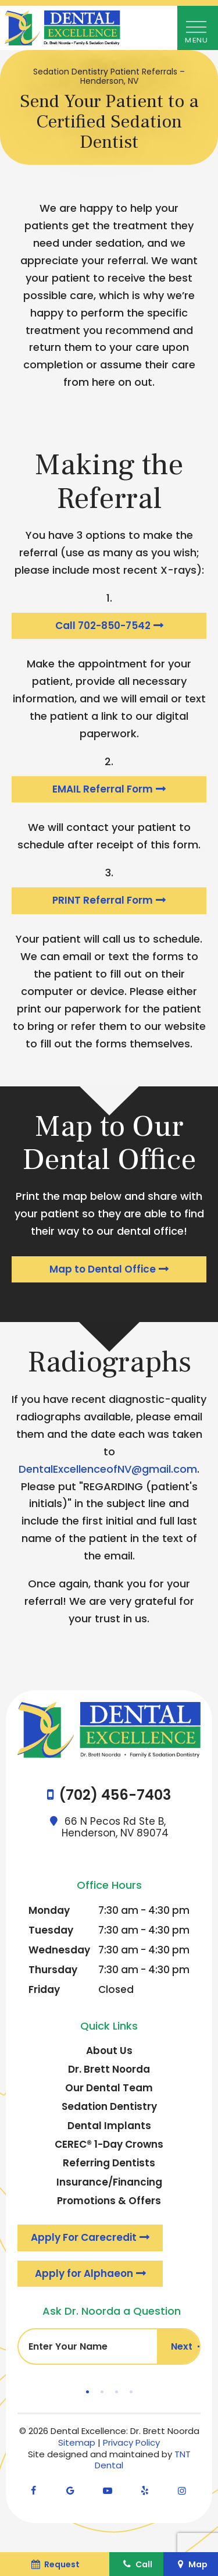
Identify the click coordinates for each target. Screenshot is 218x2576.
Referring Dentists (109, 2163)
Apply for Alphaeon (84, 2273)
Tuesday (50, 1930)
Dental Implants (109, 2126)
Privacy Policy (131, 2442)
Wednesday (59, 1950)
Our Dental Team (109, 2088)
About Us (109, 2051)
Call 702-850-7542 (103, 626)
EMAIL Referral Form (102, 789)
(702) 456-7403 (115, 1795)
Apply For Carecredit (84, 2237)
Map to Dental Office (102, 1269)
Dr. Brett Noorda (109, 2069)
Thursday (52, 1970)
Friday (44, 1989)
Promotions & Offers (109, 2201)
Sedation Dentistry (109, 2106)
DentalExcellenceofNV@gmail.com (108, 1469)
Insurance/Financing (109, 2182)
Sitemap (76, 2442)
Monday (49, 1910)
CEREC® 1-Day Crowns (109, 2144)
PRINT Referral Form (102, 900)
